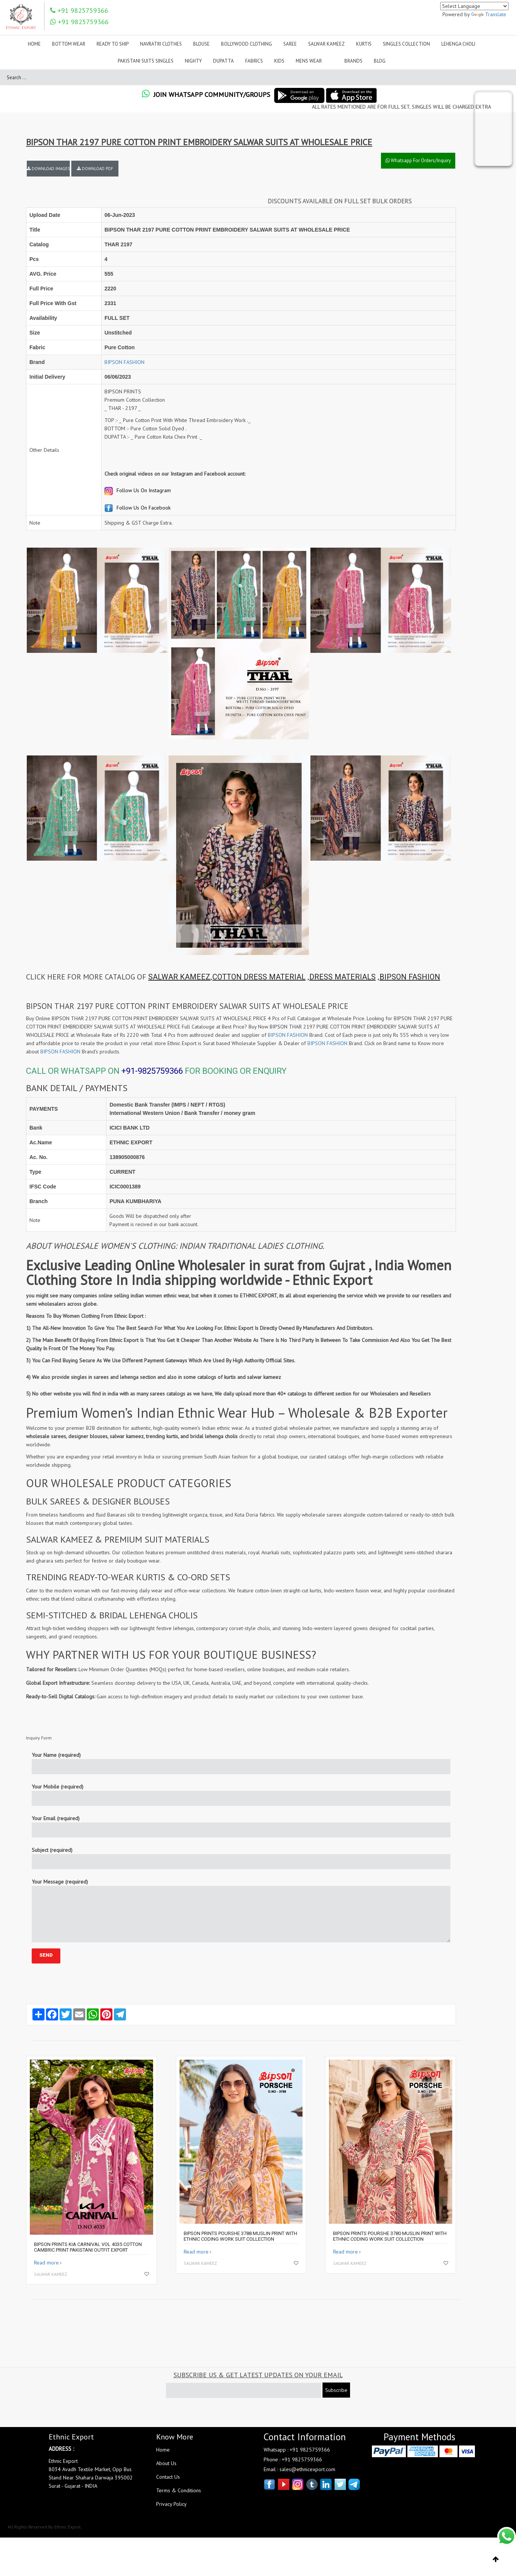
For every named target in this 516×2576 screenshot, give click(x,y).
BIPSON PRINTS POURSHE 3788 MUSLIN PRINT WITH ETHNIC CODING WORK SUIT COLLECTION (240, 2236)
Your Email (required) (241, 1826)
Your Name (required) (241, 1763)
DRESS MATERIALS (342, 976)
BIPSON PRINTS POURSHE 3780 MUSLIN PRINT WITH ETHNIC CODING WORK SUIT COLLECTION (390, 2236)
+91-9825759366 (152, 1071)
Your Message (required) (241, 1910)
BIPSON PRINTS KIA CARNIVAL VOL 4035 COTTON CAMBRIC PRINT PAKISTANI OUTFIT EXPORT (88, 2247)
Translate (488, 14)
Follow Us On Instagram (137, 490)
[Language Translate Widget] (474, 6)
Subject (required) (241, 1858)
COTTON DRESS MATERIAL (259, 976)
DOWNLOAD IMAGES (48, 168)
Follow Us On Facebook (137, 507)
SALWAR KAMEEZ (179, 976)
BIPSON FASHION (124, 362)
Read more (46, 2262)
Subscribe (336, 2390)
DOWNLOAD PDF (95, 168)
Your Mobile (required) (241, 1794)
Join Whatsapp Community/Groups (206, 94)
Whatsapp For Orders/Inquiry (418, 160)
